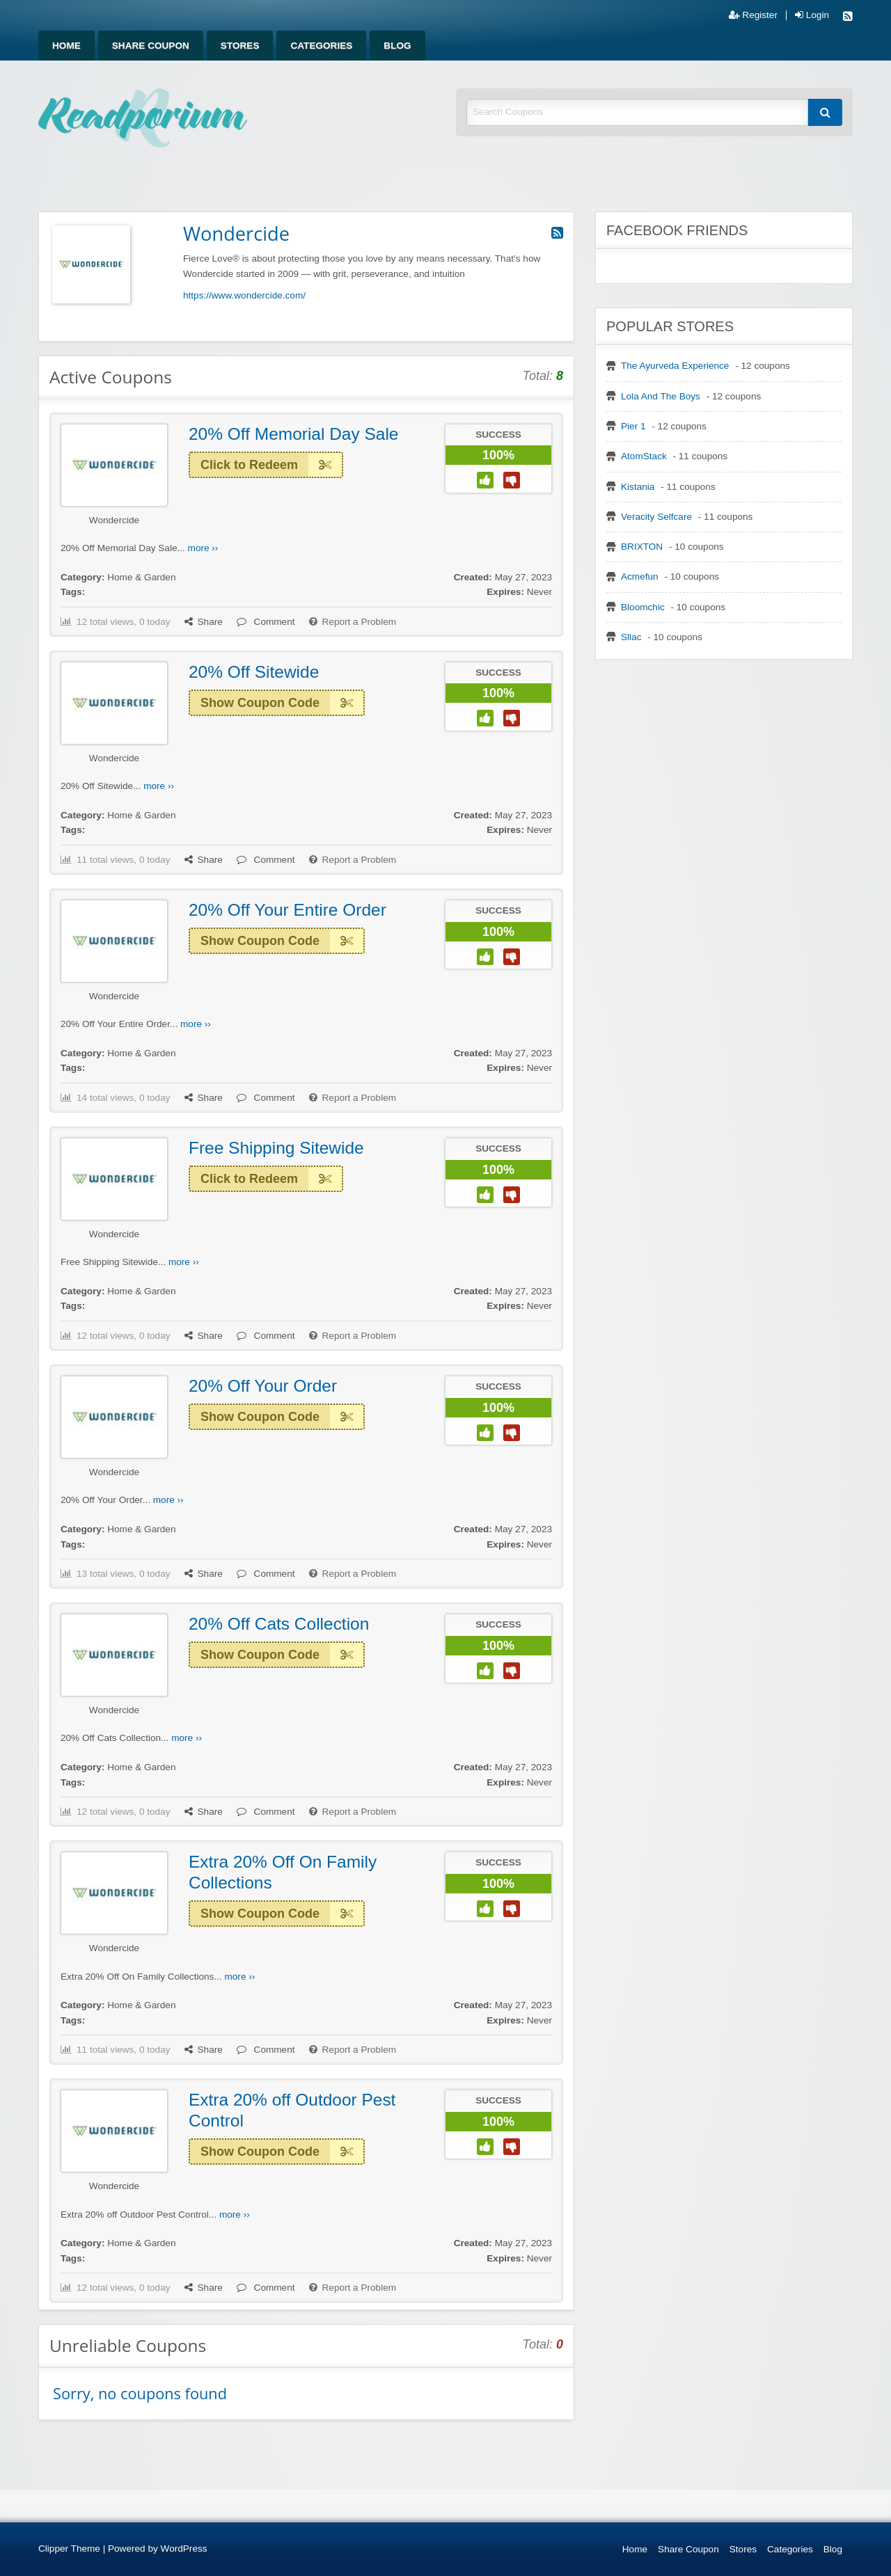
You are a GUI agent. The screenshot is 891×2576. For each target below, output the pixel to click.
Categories (321, 45)
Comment (266, 622)
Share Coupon (150, 45)
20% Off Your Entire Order (287, 909)
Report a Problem (353, 622)
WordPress (184, 2548)
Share (203, 622)
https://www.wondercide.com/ (244, 295)
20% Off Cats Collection (279, 1623)
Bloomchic (643, 607)
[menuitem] (66, 46)
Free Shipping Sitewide (276, 1147)
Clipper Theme (69, 2548)
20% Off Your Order (263, 1385)
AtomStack (644, 456)
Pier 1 (633, 426)
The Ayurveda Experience (675, 365)
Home (66, 45)
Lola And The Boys (660, 396)
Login (812, 15)
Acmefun (640, 576)
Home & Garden (141, 577)
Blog (397, 45)
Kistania (637, 487)
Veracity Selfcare (656, 516)
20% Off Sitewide (254, 671)
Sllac (631, 637)
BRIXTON (642, 546)
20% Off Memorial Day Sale (293, 433)
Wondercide (114, 520)
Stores (240, 45)
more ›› (203, 548)
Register (753, 15)
